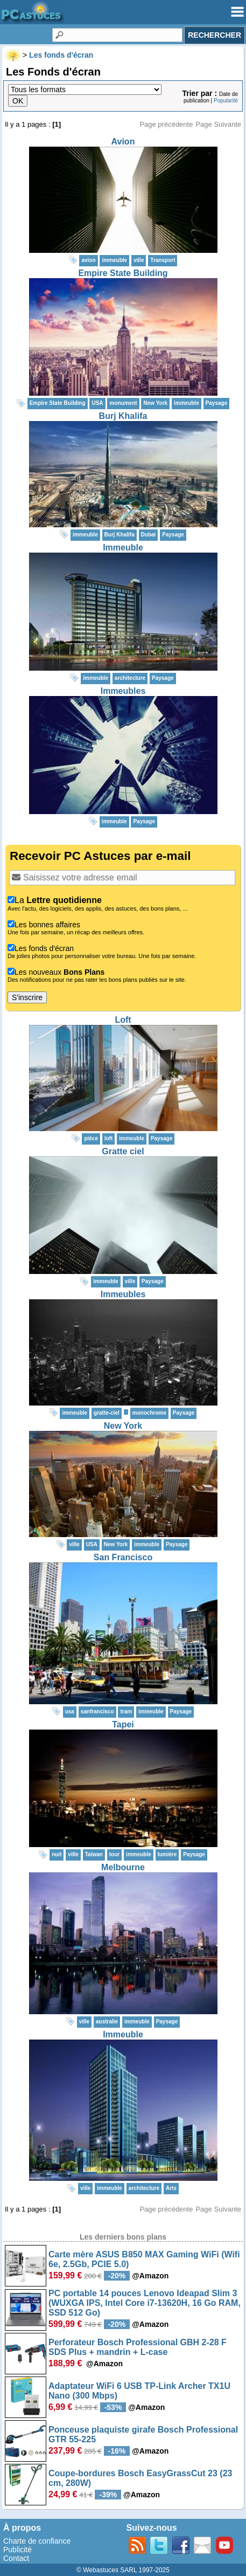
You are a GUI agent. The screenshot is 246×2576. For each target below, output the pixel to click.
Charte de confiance (37, 2541)
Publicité (17, 2549)
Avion (123, 141)
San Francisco (123, 1557)
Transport (162, 260)
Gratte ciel (123, 1151)
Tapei (123, 1724)
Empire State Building (122, 273)
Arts (171, 2188)
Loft (123, 1019)
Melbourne (123, 1867)
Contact (16, 2558)
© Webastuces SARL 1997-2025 (123, 2570)
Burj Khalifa (123, 416)
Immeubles (123, 690)
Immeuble (123, 547)
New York (123, 1425)
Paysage (217, 403)
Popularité (226, 101)
